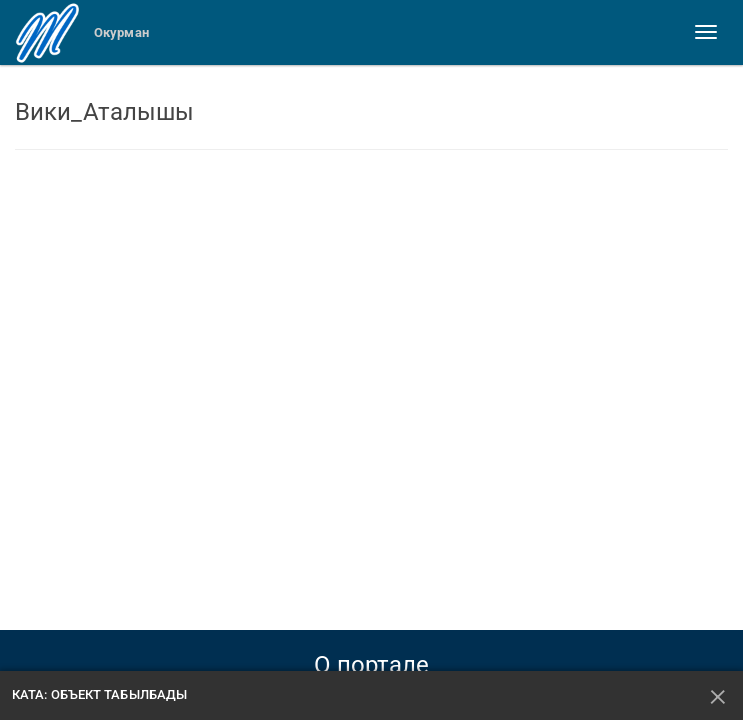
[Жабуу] (718, 695)
